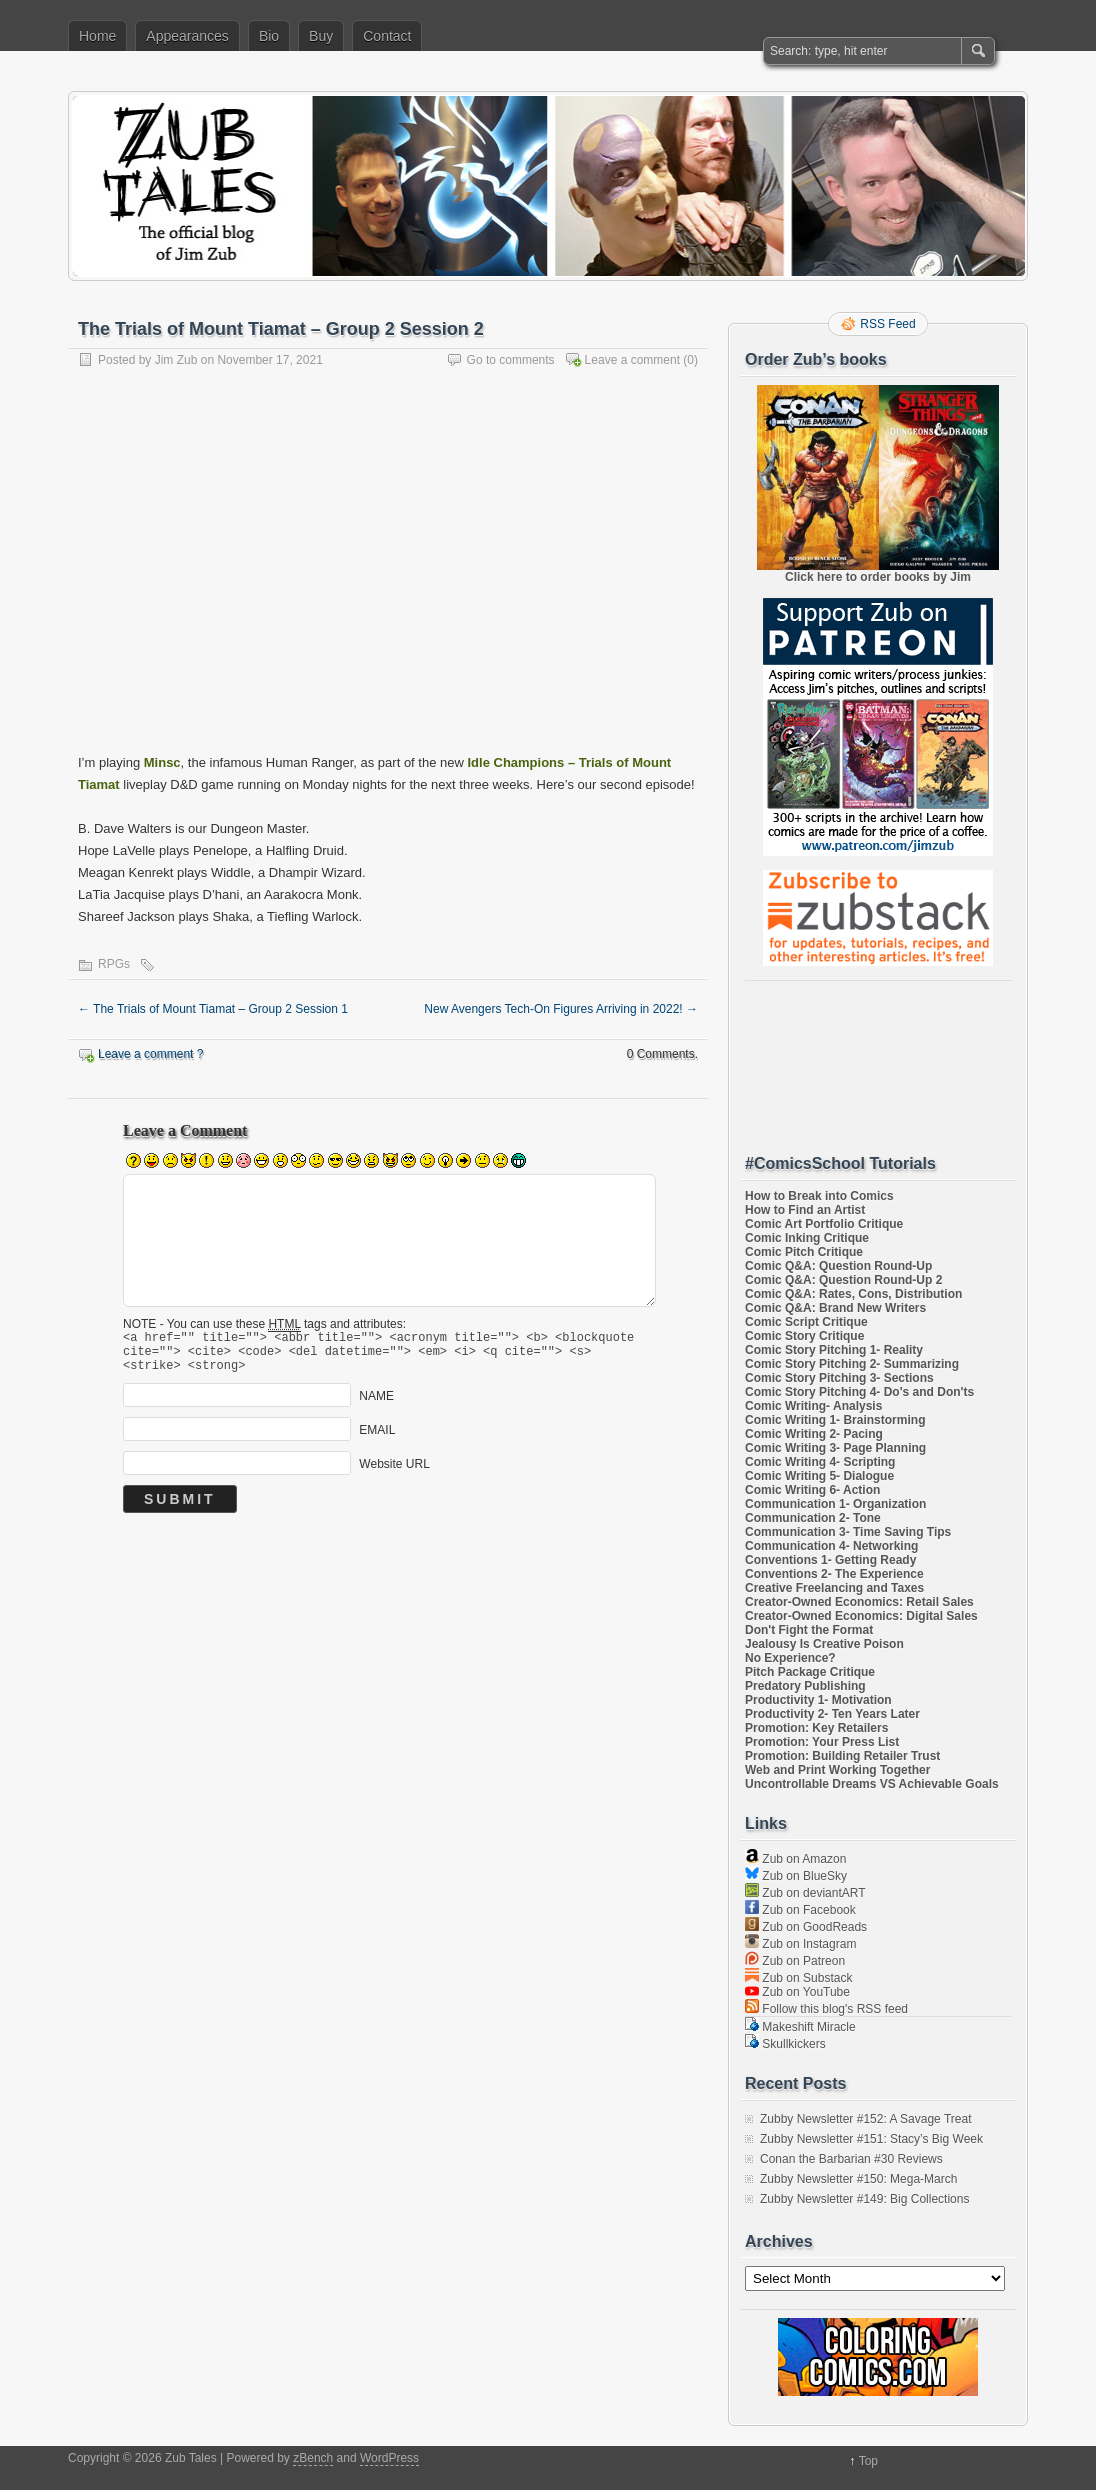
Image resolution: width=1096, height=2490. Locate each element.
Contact (387, 36)
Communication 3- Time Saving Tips (848, 1532)
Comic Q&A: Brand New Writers (835, 1308)
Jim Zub (176, 360)
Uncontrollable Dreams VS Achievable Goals (872, 1784)
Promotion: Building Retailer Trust (842, 1756)
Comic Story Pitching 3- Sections (839, 1378)
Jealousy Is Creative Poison (824, 1644)
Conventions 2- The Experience (834, 1574)
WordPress (389, 2458)
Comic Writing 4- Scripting (820, 1462)
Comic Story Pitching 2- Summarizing (852, 1364)
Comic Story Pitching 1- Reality (834, 1350)
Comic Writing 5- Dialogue (819, 1476)
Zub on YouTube (797, 1992)
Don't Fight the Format (809, 1630)
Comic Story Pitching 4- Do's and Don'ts (859, 1392)
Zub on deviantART (805, 1893)
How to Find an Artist (805, 1210)
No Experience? (790, 1658)
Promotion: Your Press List (822, 1742)
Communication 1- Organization (835, 1504)
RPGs (114, 964)
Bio (269, 36)
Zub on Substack (798, 1978)
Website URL (394, 1473)
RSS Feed (887, 324)
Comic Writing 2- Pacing (814, 1434)
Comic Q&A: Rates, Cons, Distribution (853, 1294)
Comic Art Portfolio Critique (824, 1224)
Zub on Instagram (800, 1944)
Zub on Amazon (795, 1859)
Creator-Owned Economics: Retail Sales (859, 1602)
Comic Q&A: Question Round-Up (838, 1266)
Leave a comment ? (150, 1054)
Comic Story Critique (804, 1336)
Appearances (187, 36)
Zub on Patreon (795, 1961)
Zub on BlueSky (796, 1876)
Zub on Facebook (800, 1910)
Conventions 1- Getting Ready (830, 1560)
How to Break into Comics (819, 1196)
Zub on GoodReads (806, 1927)
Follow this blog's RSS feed (826, 2009)
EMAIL (377, 1439)
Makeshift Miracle (800, 2027)
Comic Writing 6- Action (812, 1490)
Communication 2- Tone (813, 1518)
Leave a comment (632, 360)
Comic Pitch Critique (804, 1252)
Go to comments (511, 360)
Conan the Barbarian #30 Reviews (851, 2159)
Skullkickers (785, 2044)
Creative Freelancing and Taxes (834, 1588)
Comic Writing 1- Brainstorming (835, 1420)
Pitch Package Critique (810, 1672)
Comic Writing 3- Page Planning (835, 1448)
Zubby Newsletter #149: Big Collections (864, 2199)
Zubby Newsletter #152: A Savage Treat (865, 2119)
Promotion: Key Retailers (816, 1728)
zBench (313, 2458)
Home (97, 36)
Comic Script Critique (806, 1322)
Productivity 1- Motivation (818, 1700)
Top (868, 2461)
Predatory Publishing (805, 1686)
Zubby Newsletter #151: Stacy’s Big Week (871, 2139)
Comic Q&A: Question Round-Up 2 (843, 1280)
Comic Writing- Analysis (813, 1406)
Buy (321, 36)
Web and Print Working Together (837, 1770)
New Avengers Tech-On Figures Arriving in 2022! (561, 1009)
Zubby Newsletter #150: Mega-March (858, 2179)
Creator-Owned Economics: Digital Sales (861, 1616)
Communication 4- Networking (831, 1546)
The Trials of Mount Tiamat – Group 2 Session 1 (213, 1009)
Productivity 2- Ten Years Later (832, 1714)
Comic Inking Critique (807, 1238)
